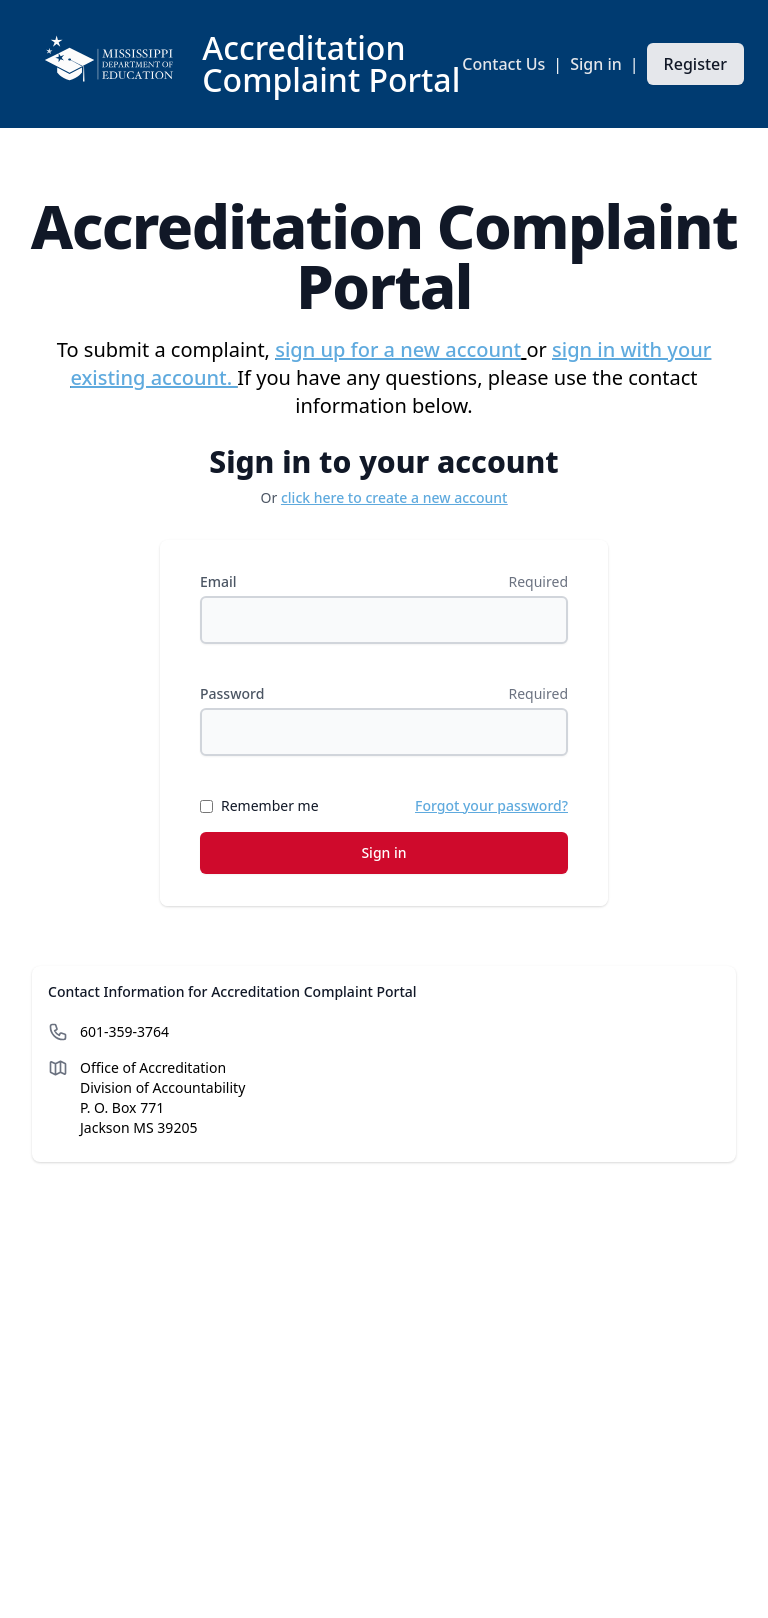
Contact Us (503, 64)
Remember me (270, 805)
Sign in (596, 64)
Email (218, 581)
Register (695, 64)
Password (232, 693)
